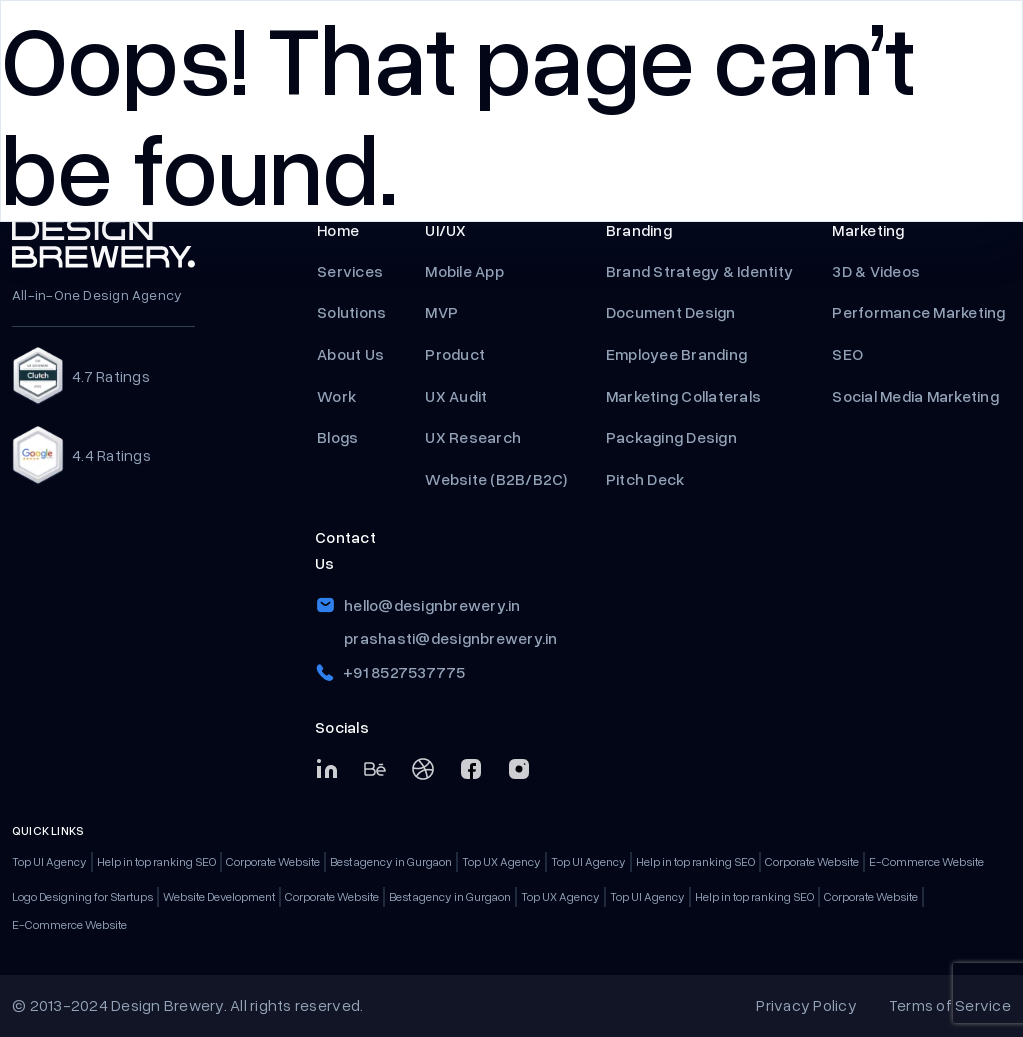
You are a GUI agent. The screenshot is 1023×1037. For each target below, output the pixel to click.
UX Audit (456, 396)
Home (338, 230)
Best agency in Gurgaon (391, 861)
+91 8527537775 (404, 672)
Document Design (671, 312)
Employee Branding (678, 354)
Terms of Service (950, 1005)
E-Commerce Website (926, 861)
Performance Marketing (920, 312)
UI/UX (445, 230)
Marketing (868, 230)
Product (456, 354)
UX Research (473, 437)
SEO (847, 354)
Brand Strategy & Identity (699, 271)
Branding (639, 230)
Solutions (351, 312)
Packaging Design (671, 437)
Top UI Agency (49, 861)
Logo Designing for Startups (82, 896)
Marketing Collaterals (683, 396)
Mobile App (464, 271)
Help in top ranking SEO (156, 861)
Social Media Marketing (915, 396)
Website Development (219, 896)
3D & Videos (876, 271)
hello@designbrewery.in (432, 605)
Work (336, 396)
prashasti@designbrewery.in (451, 638)
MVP (443, 312)
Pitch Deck (647, 479)
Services (350, 271)
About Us (350, 354)
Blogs (337, 437)
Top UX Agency (501, 861)
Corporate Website (273, 861)
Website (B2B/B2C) (495, 479)
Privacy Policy (806, 1005)
